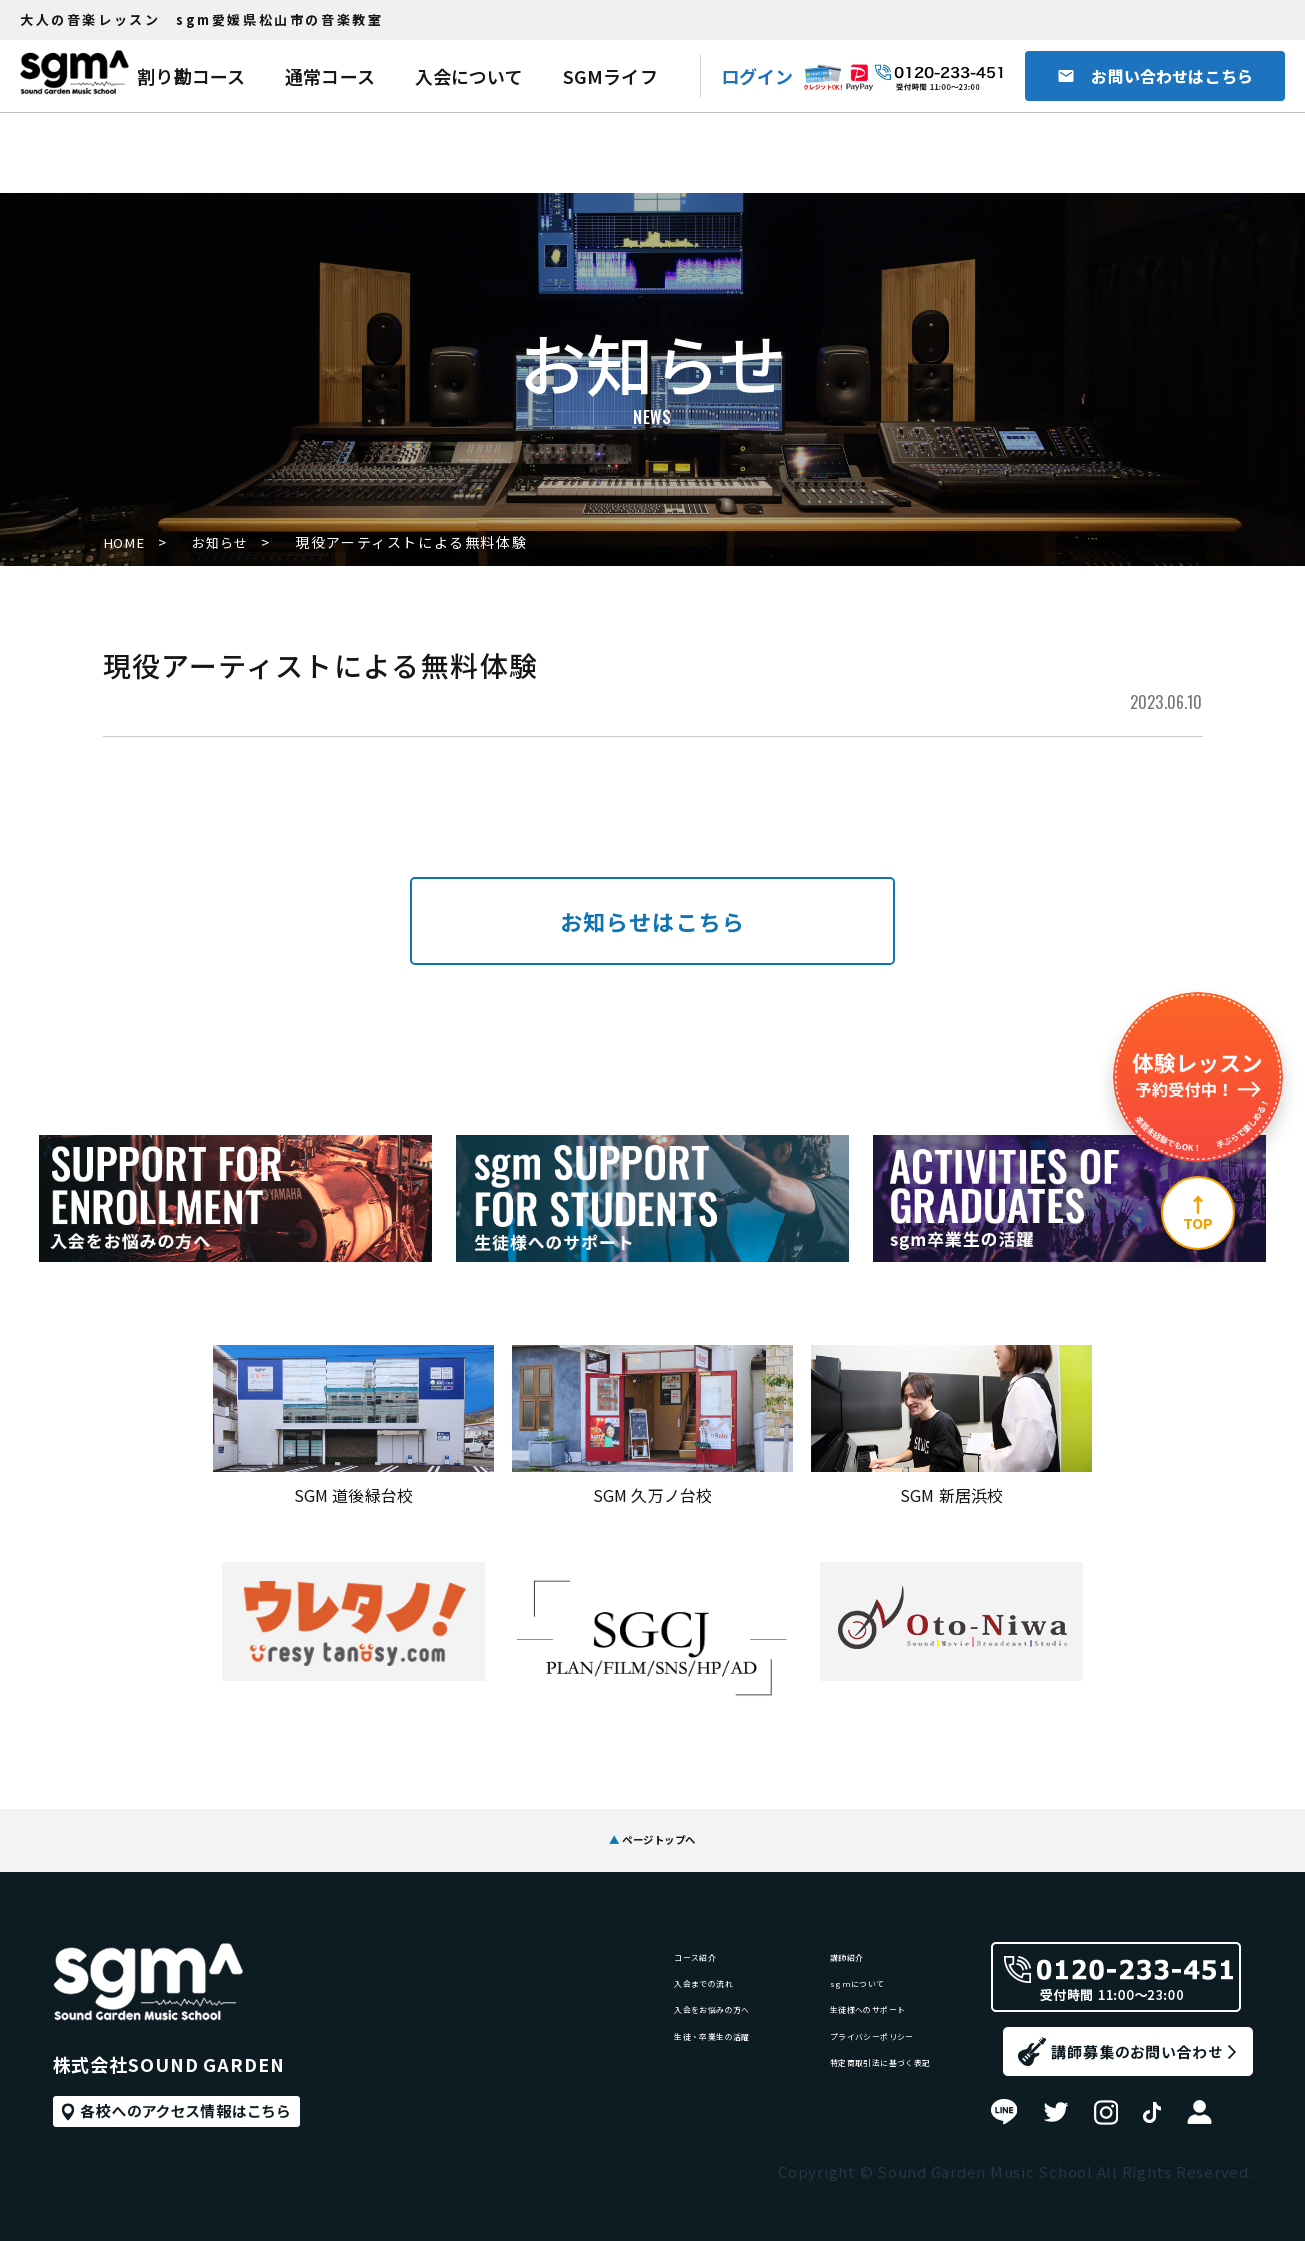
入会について (469, 76)
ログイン (757, 76)
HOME (126, 543)
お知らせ (233, 543)
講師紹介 (773, 1936)
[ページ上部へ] (1198, 1213)
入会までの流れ (575, 1977)
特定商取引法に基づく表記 (836, 2100)
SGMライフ (610, 76)
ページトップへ (653, 1822)
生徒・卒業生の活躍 (591, 2059)
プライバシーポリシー (821, 2059)
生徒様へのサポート (813, 2018)
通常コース (330, 76)
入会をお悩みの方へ (591, 2018)
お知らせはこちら (652, 921)
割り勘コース (191, 76)
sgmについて (789, 1977)
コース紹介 (559, 1936)
